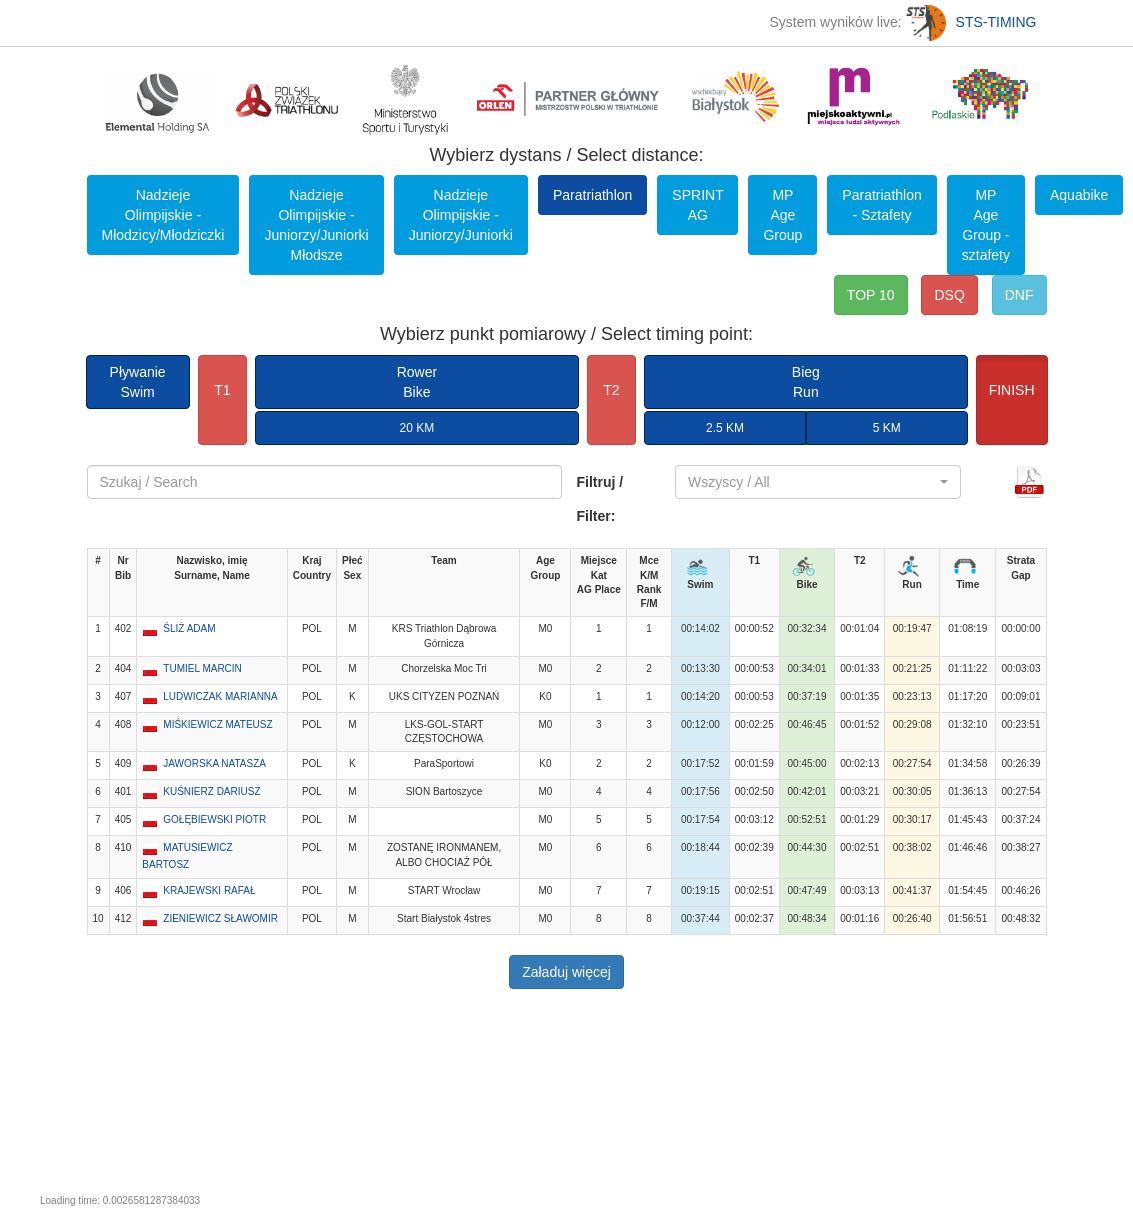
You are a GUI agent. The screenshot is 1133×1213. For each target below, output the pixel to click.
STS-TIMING (971, 22)
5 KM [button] (887, 428)
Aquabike (1079, 195)
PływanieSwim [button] (138, 382)
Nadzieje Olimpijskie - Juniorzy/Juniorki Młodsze (316, 225)
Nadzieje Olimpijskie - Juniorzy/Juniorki (461, 215)
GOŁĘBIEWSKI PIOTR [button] (214, 819)
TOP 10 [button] (871, 295)
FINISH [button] (1012, 390)
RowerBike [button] (417, 382)
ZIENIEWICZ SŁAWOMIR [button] (220, 918)
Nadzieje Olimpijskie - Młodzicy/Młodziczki (163, 215)
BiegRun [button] (806, 382)
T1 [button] (222, 390)
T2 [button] (611, 390)
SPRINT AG (697, 205)
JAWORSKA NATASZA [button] (214, 763)
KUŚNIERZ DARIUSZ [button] (211, 791)
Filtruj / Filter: (600, 499)
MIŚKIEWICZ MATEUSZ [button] (217, 724)
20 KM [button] (417, 428)
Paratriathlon (592, 195)
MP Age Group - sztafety (986, 225)
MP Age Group (782, 215)
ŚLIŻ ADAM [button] (189, 628)
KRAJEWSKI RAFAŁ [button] (209, 890)
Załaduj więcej (566, 972)
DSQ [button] (949, 295)
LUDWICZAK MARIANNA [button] (220, 696)
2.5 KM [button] (725, 428)
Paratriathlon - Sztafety (881, 205)
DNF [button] (1019, 295)
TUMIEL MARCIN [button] (202, 668)
